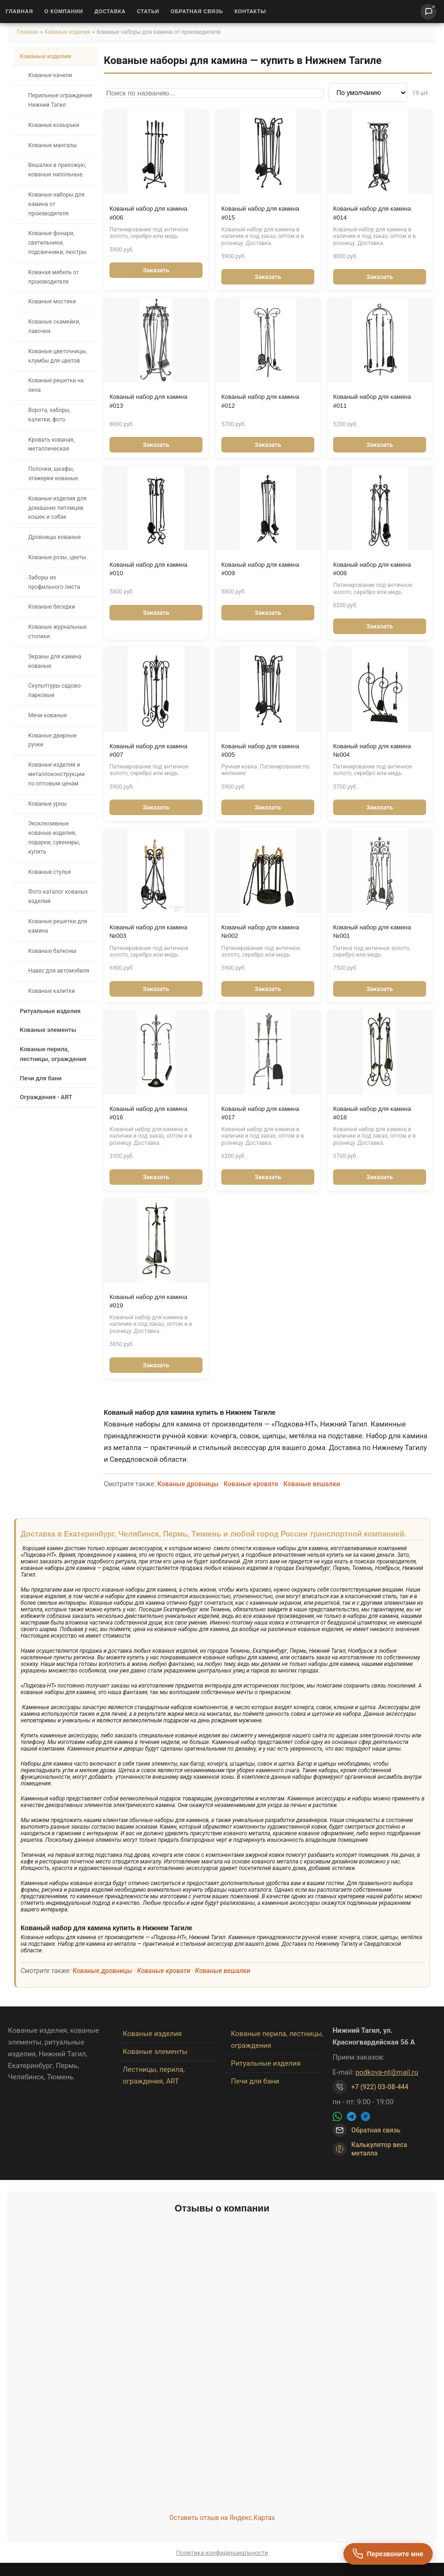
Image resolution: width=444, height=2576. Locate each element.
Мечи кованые (47, 715)
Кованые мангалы (52, 145)
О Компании (63, 11)
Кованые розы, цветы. (57, 557)
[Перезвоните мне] (388, 2554)
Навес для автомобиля (58, 970)
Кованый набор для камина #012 (260, 401)
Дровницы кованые (54, 537)
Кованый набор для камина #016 (148, 1113)
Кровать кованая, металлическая (51, 444)
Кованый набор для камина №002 (260, 931)
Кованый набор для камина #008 (372, 569)
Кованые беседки (51, 606)
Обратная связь (197, 11)
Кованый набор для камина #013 (148, 401)
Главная (19, 11)
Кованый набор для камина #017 (260, 1113)
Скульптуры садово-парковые (55, 690)
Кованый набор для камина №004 (372, 750)
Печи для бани (41, 1078)
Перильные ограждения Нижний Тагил (60, 100)
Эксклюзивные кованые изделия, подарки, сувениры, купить (54, 837)
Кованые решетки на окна (56, 385)
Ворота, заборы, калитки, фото (49, 415)
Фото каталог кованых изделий (58, 896)
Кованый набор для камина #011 (372, 401)
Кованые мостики (52, 301)
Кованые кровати (251, 1484)
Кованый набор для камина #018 (372, 1113)
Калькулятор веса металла (370, 2149)
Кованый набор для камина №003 (148, 931)
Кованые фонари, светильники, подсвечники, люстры (57, 242)
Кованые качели (50, 75)
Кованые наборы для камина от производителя (56, 204)
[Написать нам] (428, 12)
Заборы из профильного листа (54, 582)
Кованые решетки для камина (57, 926)
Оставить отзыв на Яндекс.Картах (222, 2517)
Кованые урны (47, 804)
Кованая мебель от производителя (53, 277)
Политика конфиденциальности (222, 2552)
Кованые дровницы (188, 1484)
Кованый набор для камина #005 (260, 750)
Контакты (250, 11)
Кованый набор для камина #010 (148, 569)
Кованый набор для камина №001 (372, 931)
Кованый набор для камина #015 (260, 213)
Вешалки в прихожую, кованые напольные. (57, 170)
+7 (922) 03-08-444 (380, 2087)
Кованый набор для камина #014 (372, 213)
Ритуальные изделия (50, 1011)
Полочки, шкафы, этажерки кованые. (53, 474)
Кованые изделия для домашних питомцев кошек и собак (57, 508)
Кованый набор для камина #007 (148, 750)
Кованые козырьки (53, 125)
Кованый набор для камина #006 (148, 213)
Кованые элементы (48, 1029)
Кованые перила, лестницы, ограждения (53, 1054)
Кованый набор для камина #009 (260, 569)
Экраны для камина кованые (54, 661)
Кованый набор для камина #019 (148, 1301)
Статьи (148, 11)
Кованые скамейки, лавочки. (54, 326)
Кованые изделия (68, 32)
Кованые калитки (51, 991)
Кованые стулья (49, 872)
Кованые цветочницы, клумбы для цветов (57, 356)
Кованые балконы (52, 951)
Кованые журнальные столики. (57, 632)
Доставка (109, 11)
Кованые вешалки (311, 1484)
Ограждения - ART (46, 1097)
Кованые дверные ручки (52, 740)
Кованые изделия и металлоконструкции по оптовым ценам (56, 774)
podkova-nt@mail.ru (386, 2072)
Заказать (156, 270)
